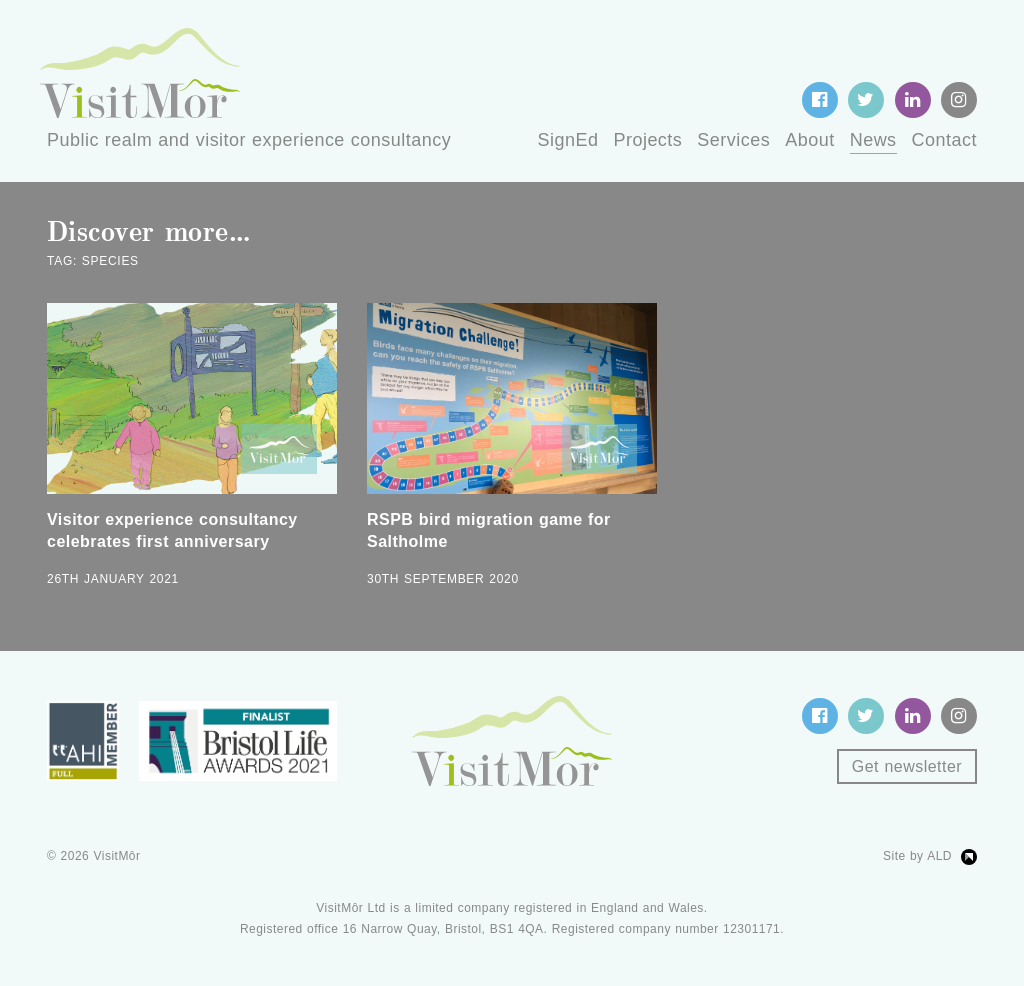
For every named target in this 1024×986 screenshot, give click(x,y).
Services (733, 140)
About (809, 140)
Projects (647, 140)
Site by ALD (917, 856)
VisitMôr (117, 856)
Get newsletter (907, 766)
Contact (944, 140)
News (873, 140)
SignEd (568, 140)
